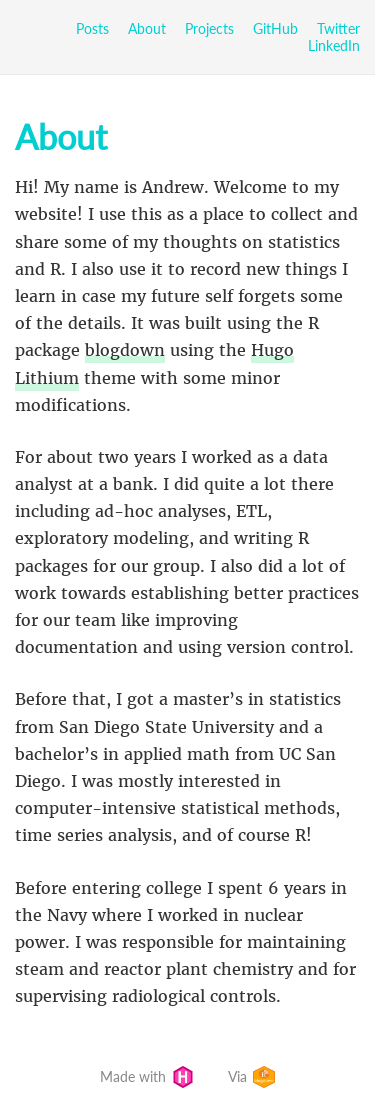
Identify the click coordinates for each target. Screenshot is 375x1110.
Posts (92, 28)
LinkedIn (334, 45)
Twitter (338, 28)
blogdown (125, 350)
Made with (147, 1076)
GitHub (275, 28)
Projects (209, 28)
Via (251, 1076)
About (147, 28)
